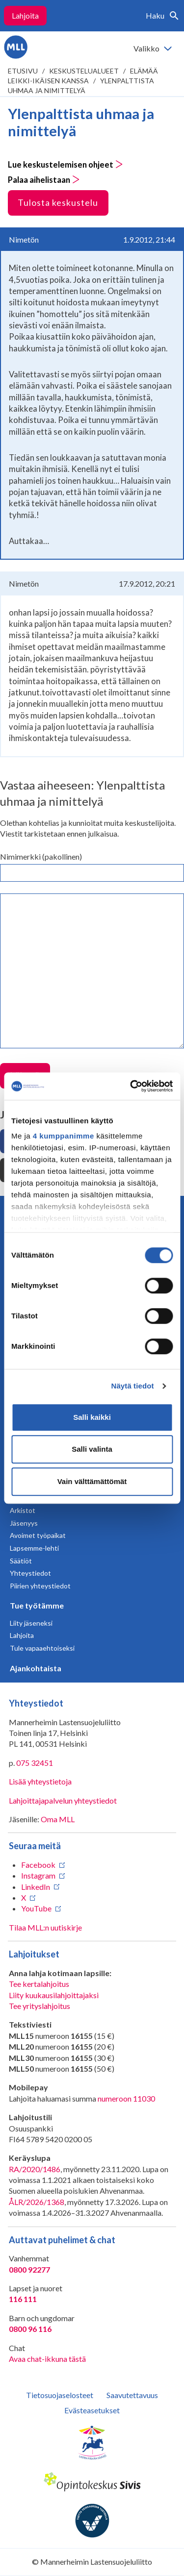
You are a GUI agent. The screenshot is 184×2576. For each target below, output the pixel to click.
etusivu (23, 71)
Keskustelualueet (84, 71)
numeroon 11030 (126, 2098)
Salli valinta (92, 1449)
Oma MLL (58, 1819)
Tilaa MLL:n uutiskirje (45, 1927)
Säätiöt (21, 1561)
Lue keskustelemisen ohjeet (65, 165)
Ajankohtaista (35, 1668)
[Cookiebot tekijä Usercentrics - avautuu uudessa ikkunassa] (131, 1086)
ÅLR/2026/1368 (36, 2201)
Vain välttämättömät (92, 1481)
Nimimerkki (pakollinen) (41, 856)
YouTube (36, 1908)
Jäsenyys (24, 1523)
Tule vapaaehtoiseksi (42, 1648)
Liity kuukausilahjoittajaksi (54, 1995)
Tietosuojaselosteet (59, 2395)
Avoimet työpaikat (38, 1535)
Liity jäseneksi (31, 1623)
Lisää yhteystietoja (40, 1781)
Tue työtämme (37, 1605)
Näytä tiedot (132, 1386)
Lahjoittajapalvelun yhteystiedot (63, 1800)
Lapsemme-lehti (34, 1548)
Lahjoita (25, 15)
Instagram (38, 1875)
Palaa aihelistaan (44, 180)
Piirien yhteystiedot (40, 1586)
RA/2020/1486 (34, 2169)
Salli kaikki (92, 1417)
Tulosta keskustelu (58, 202)
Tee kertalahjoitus (39, 1983)
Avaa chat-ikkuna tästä (47, 2358)
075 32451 (34, 1762)
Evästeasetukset (92, 2410)
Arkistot (22, 1510)
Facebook (38, 1864)
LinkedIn (35, 1886)
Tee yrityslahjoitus (39, 2005)
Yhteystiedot (30, 1573)
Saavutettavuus (132, 2395)
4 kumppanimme (63, 1136)
